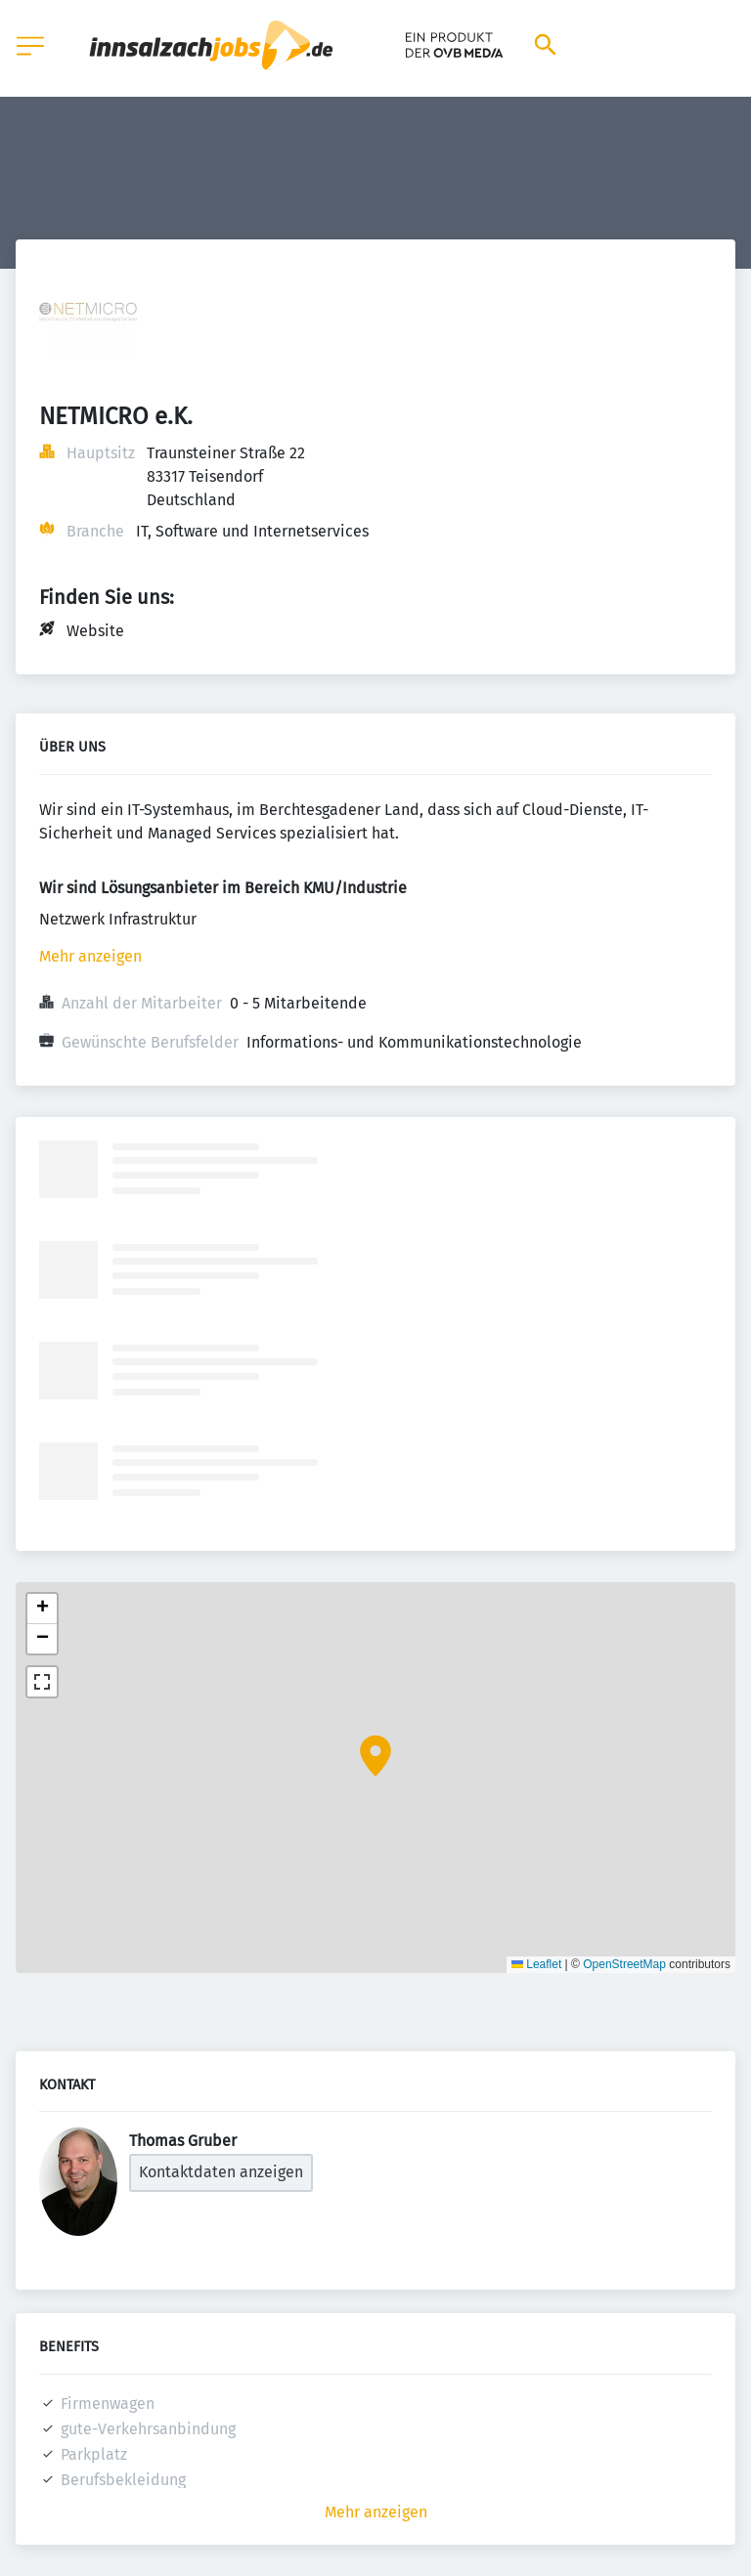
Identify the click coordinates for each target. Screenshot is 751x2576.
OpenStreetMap (624, 1964)
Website (95, 631)
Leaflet (536, 1964)
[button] (375, 1756)
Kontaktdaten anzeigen (221, 2172)
